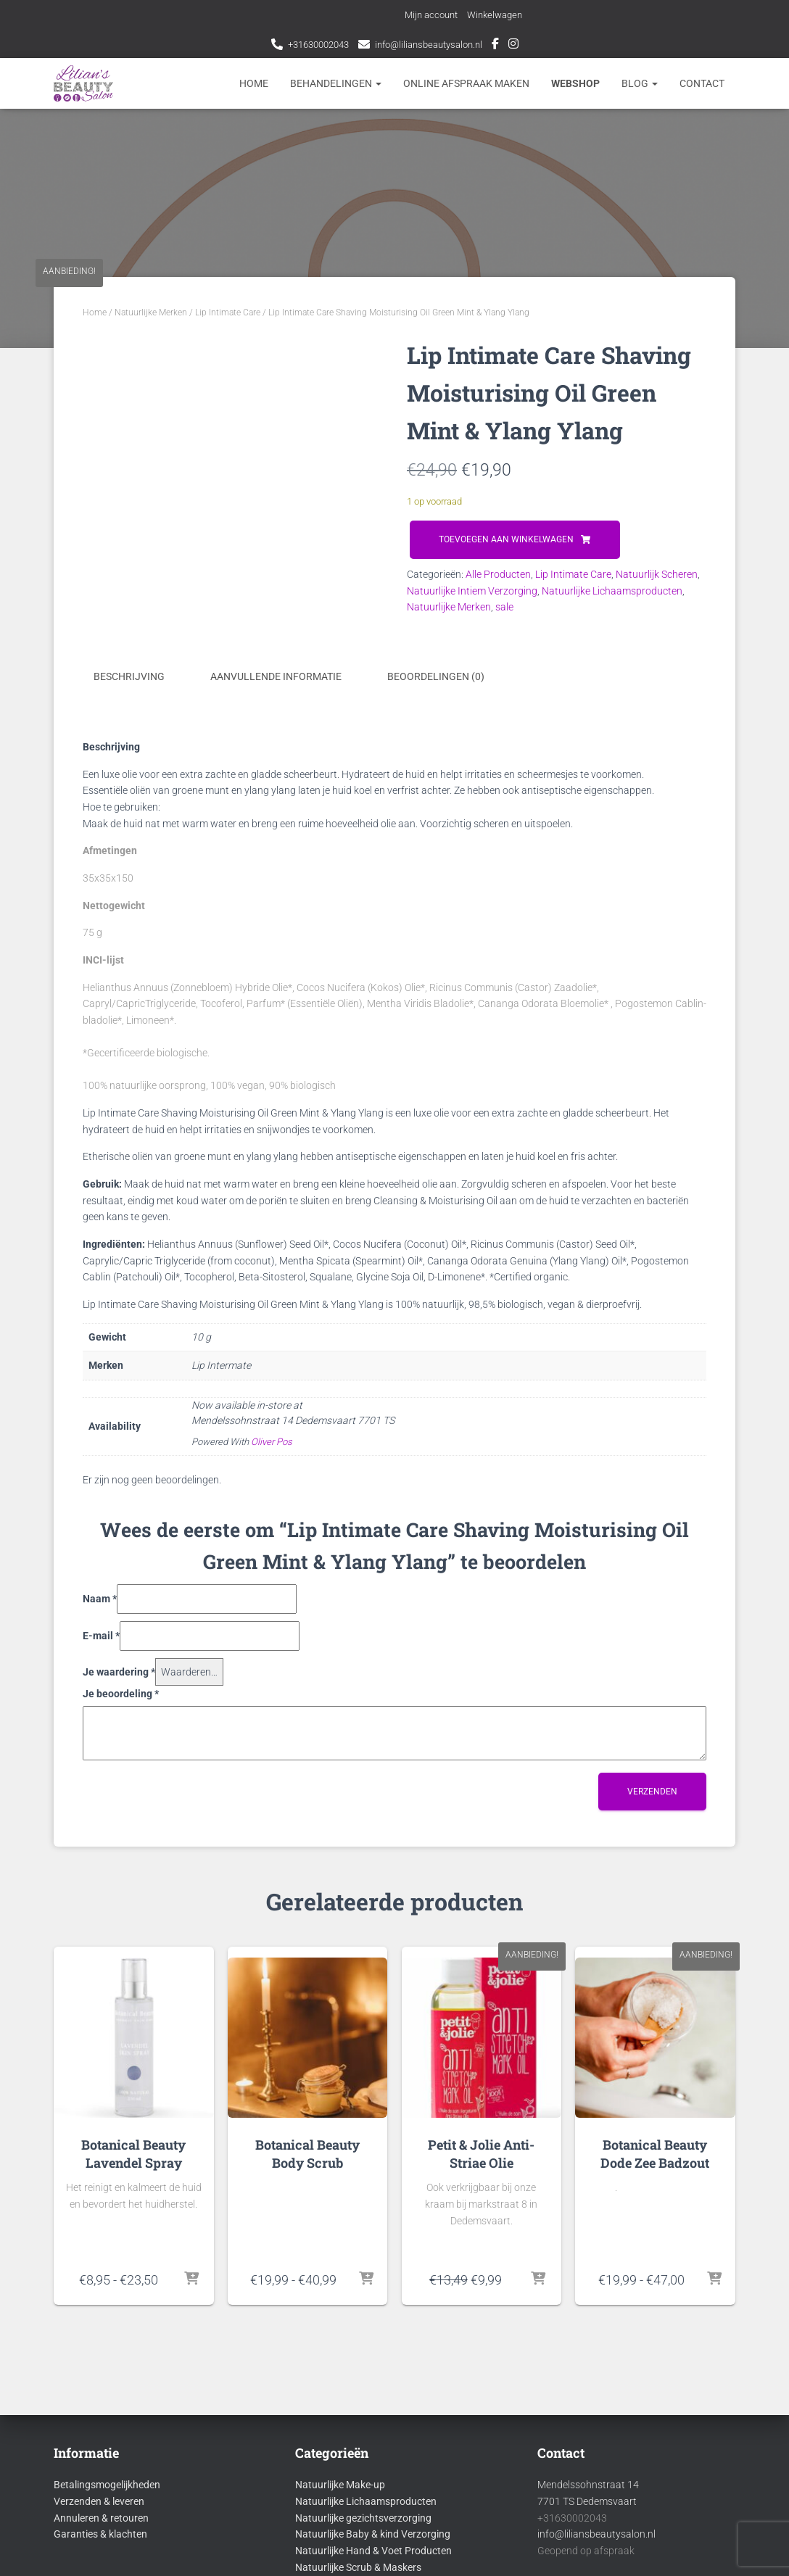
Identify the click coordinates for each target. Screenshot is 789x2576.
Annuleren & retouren (101, 2516)
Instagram (523, 45)
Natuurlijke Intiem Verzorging (472, 591)
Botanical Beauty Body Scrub (307, 2152)
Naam (100, 1598)
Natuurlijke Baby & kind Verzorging (372, 2533)
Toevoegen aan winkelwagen (506, 539)
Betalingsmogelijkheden (107, 2484)
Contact (701, 83)
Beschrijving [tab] (129, 676)
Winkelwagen (499, 14)
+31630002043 (312, 44)
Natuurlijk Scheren (657, 574)
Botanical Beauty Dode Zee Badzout (654, 2152)
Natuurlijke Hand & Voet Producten (373, 2549)
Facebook (504, 45)
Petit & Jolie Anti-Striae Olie (481, 2152)
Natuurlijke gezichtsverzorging (363, 2516)
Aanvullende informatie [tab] (276, 676)
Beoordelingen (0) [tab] (435, 676)
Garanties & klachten (100, 2533)
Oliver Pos (271, 1440)
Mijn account (431, 14)
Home (253, 83)
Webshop (575, 83)
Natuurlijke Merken (151, 312)
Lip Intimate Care (227, 312)
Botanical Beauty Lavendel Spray (133, 2152)
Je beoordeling (121, 1693)
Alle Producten (498, 574)
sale (504, 607)
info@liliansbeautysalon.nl (432, 44)
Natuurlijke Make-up (340, 2484)
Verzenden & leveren (99, 2500)
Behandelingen (335, 83)
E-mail (101, 1634)
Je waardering (119, 1670)
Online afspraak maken (466, 83)
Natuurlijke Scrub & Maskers (358, 2566)
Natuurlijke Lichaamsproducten (612, 591)
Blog (639, 83)
